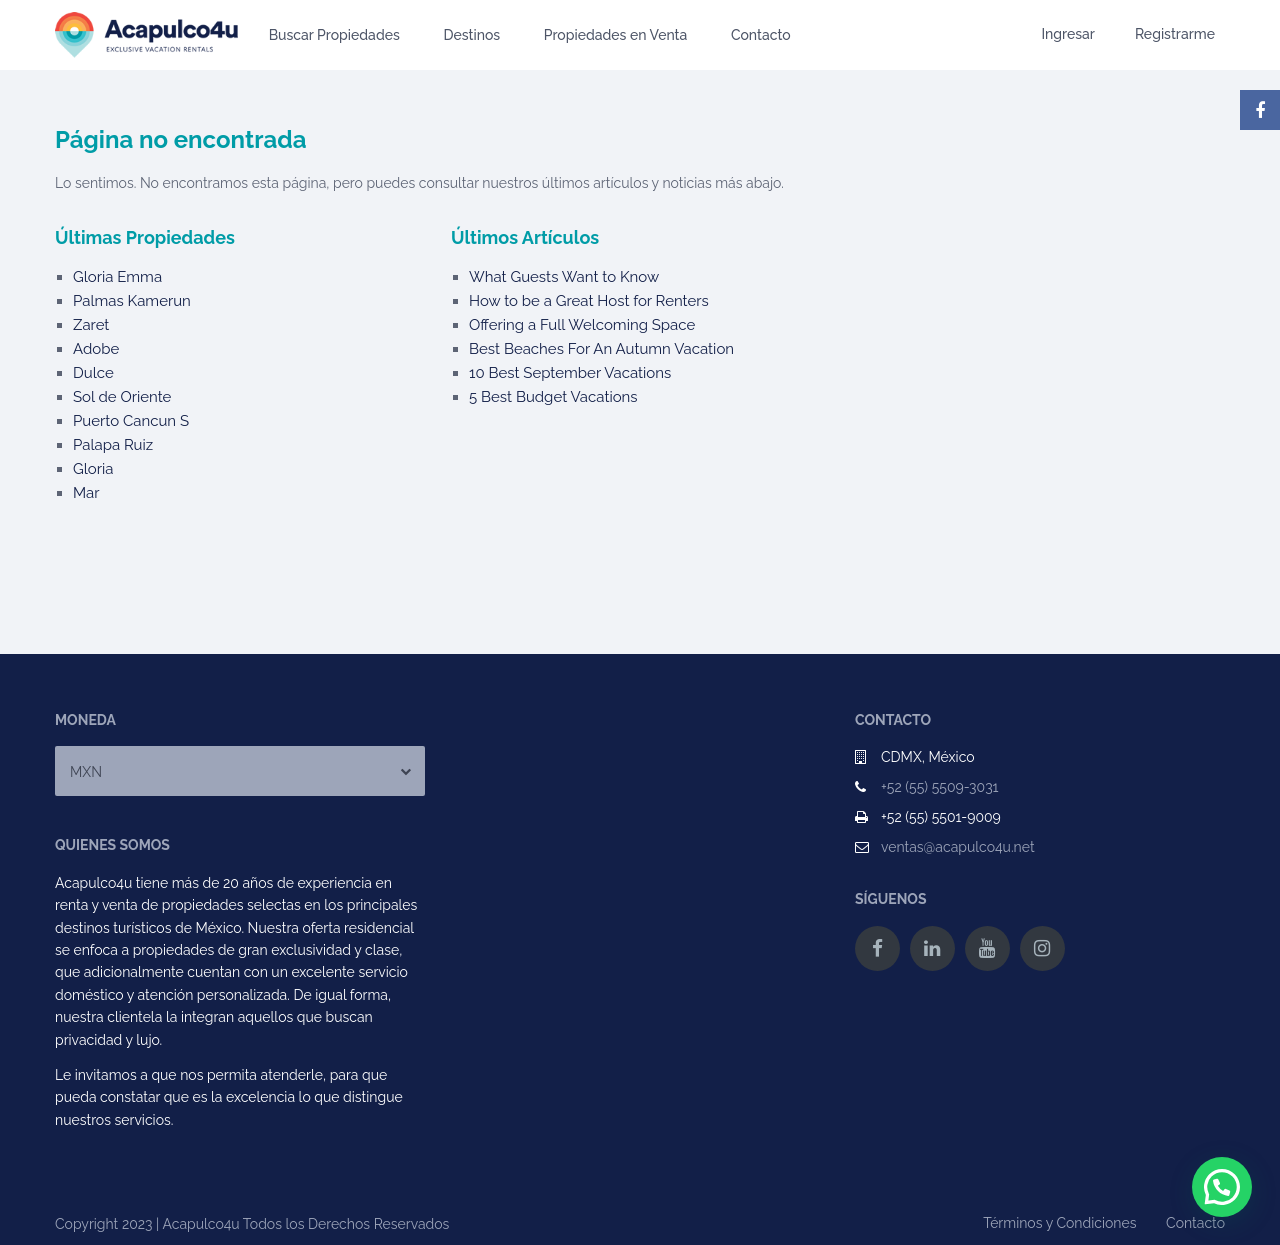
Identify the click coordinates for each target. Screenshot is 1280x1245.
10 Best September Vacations (570, 373)
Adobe (96, 349)
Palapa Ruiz (113, 445)
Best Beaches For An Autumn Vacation (601, 349)
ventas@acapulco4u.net (958, 847)
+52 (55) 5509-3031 (940, 787)
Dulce (93, 373)
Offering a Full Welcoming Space (582, 325)
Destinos (471, 35)
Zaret (91, 325)
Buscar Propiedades (334, 35)
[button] (1222, 1187)
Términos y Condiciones (1059, 1223)
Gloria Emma (117, 277)
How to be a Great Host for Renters (589, 301)
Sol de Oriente (122, 397)
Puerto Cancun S (131, 421)
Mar (86, 493)
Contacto (761, 35)
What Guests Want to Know (564, 277)
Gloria (93, 469)
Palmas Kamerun (132, 301)
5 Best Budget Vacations (553, 397)
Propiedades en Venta (616, 35)
